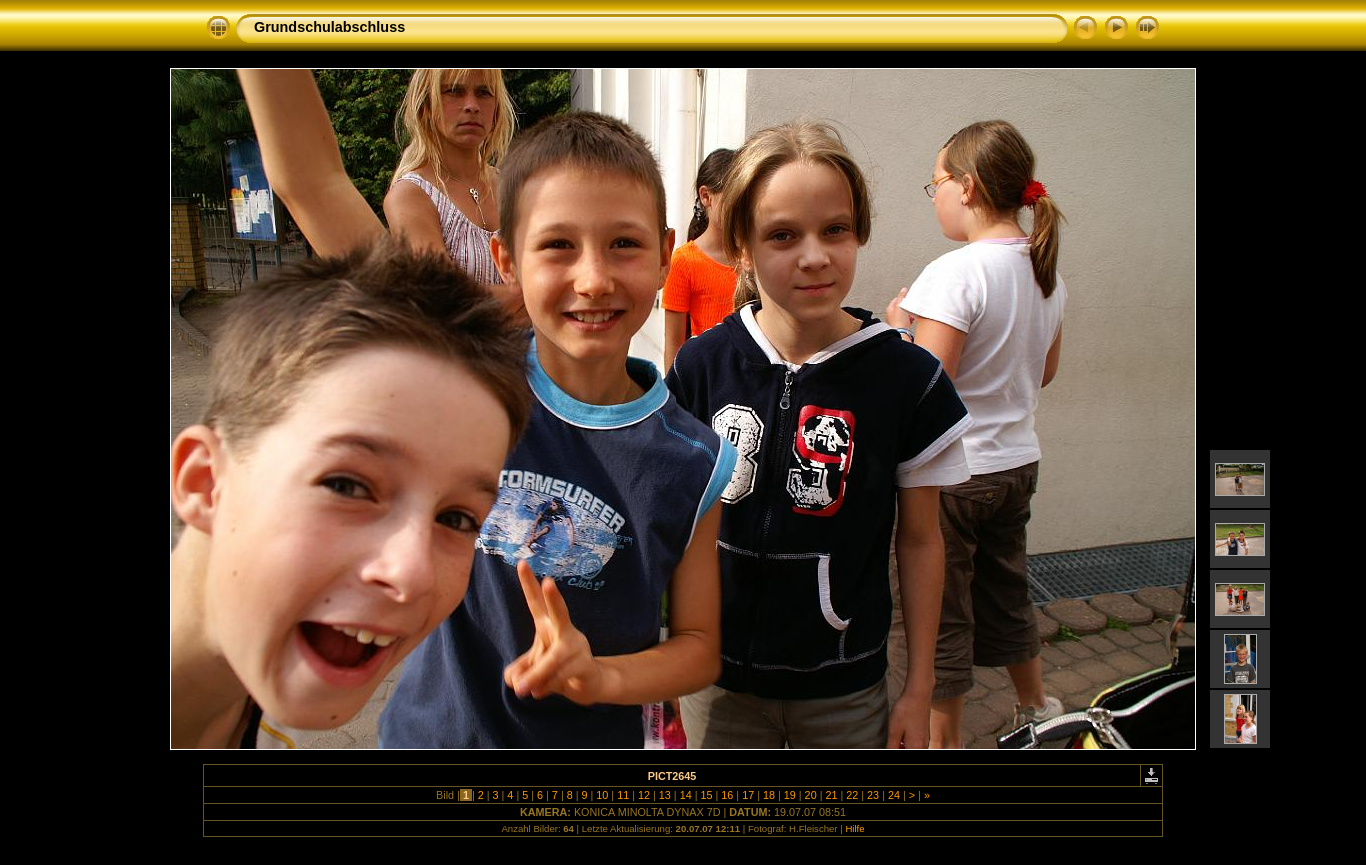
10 (602, 795)
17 (748, 795)
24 (894, 795)
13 (665, 795)
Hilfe (854, 828)
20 (811, 795)
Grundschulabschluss (329, 27)
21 (831, 795)
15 (706, 795)
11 (623, 795)
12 (644, 795)
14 (686, 795)
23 (873, 795)
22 (852, 795)
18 (769, 795)
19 (790, 795)
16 (727, 795)
